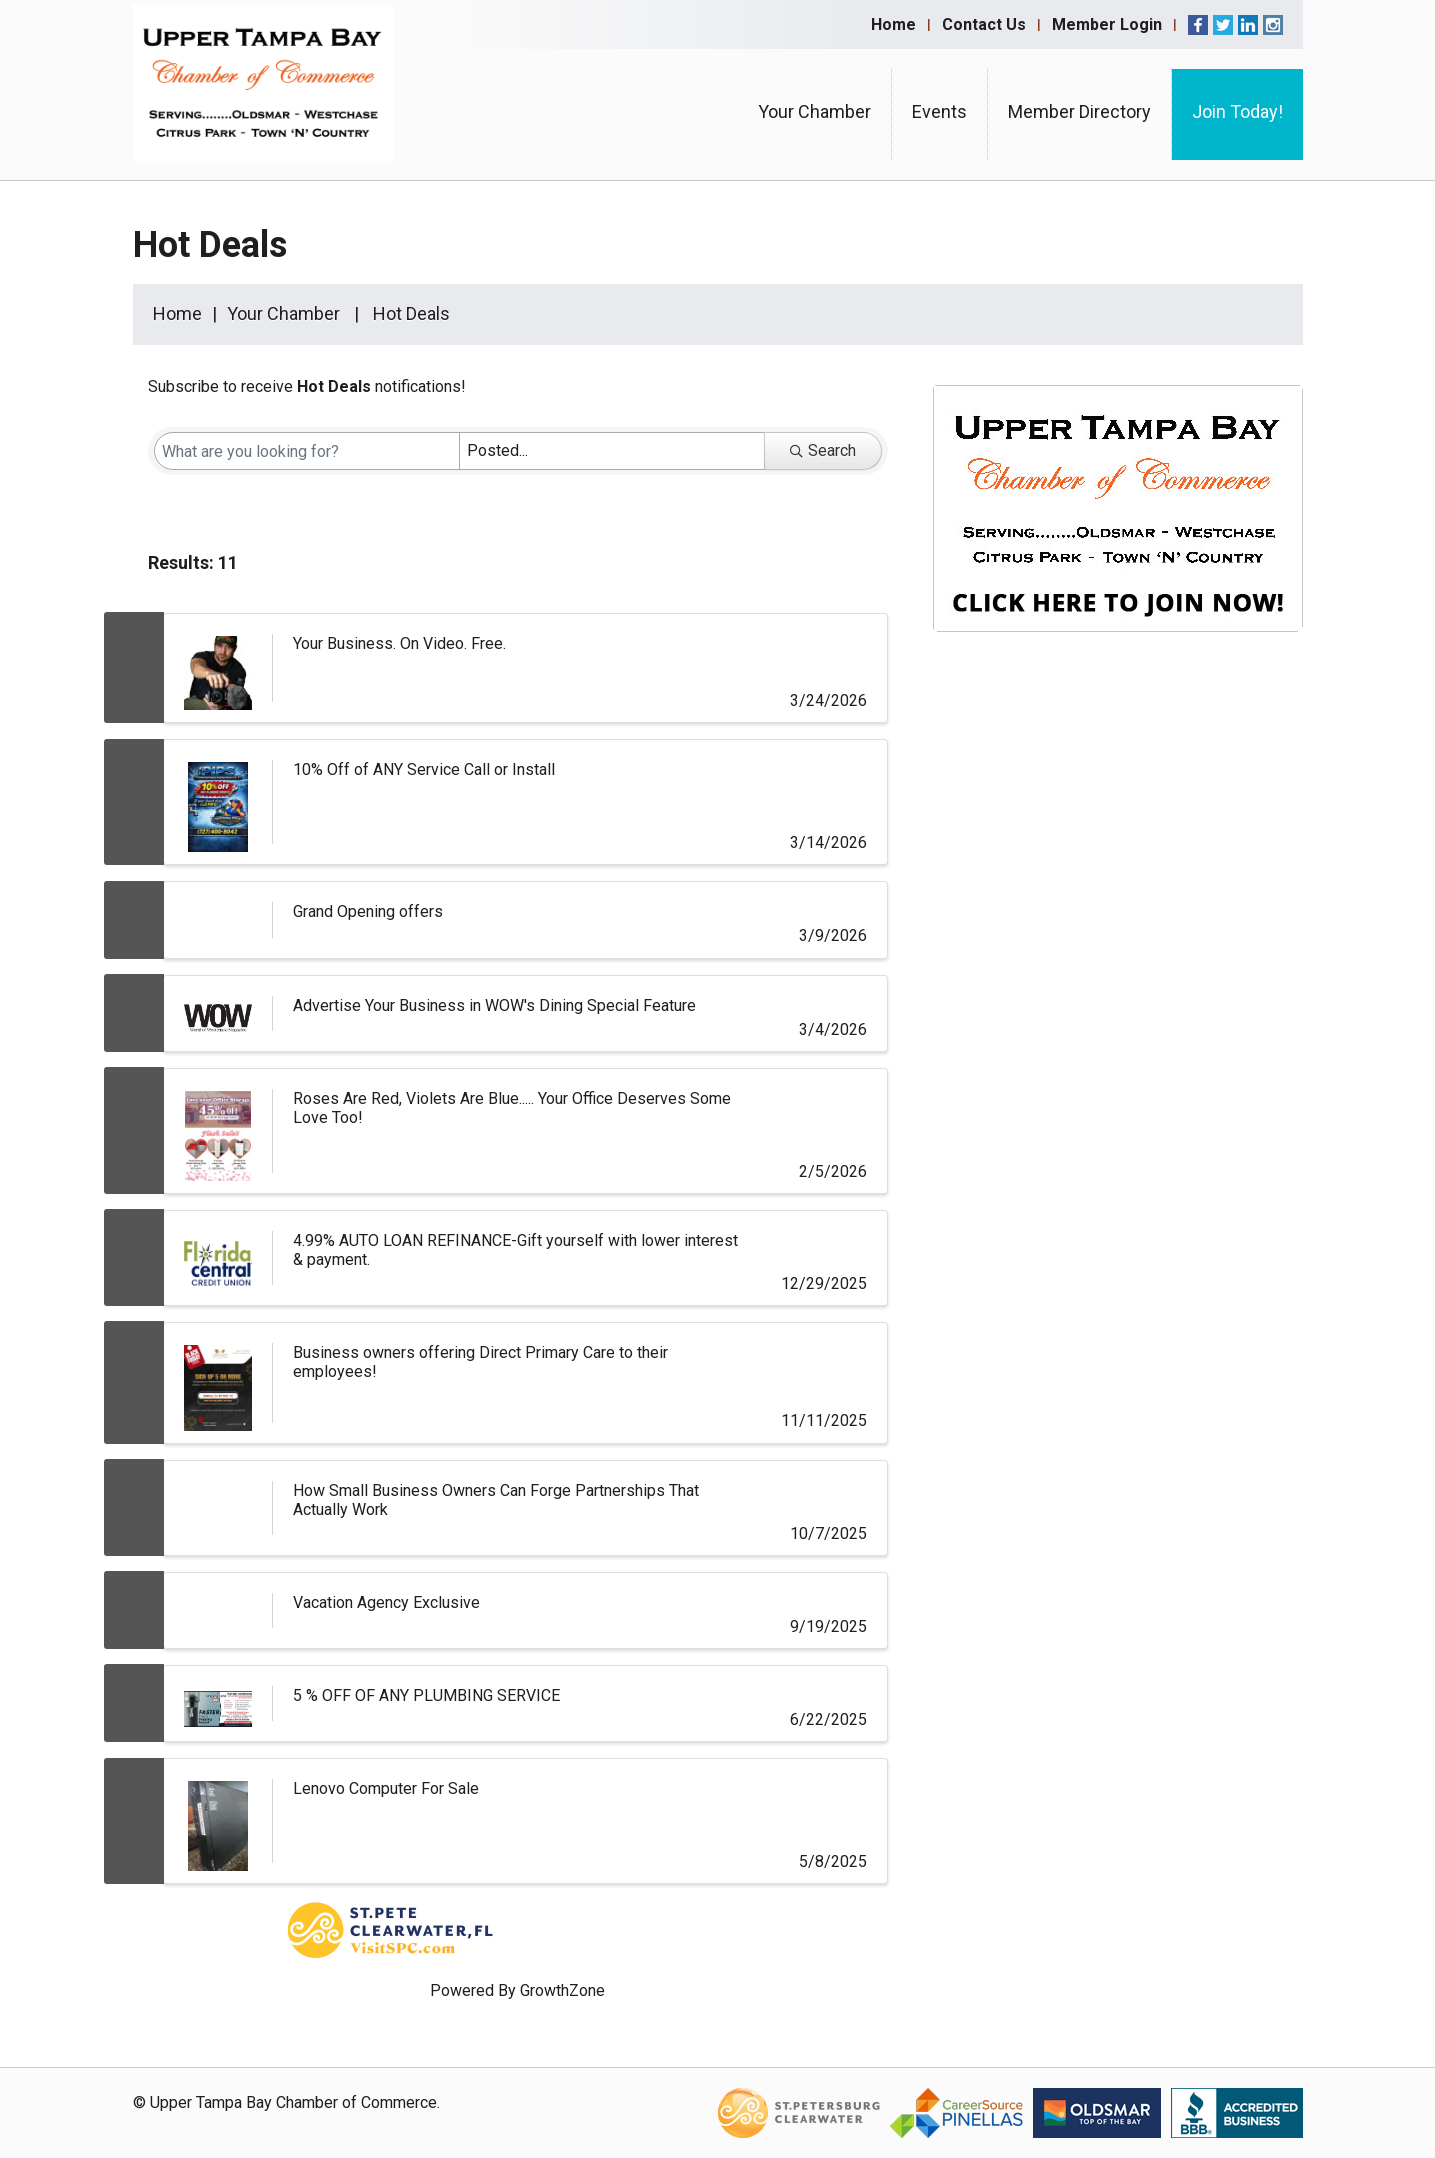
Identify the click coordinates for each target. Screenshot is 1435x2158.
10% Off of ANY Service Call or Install (424, 769)
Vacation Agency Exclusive (386, 1602)
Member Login (1107, 24)
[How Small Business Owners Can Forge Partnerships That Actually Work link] (218, 1508)
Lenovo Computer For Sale (386, 1788)
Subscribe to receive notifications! (307, 386)
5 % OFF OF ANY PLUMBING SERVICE (426, 1695)
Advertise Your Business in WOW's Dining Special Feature (494, 1005)
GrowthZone (562, 1990)
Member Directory (1079, 111)
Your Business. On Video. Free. (399, 643)
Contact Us (984, 24)
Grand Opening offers (368, 911)
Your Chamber (814, 111)
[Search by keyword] (307, 451)
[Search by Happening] (612, 451)
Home (893, 24)
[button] (833, 567)
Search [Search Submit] (823, 450)
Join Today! (1237, 111)
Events (939, 111)
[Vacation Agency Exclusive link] (218, 1610)
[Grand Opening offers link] (218, 919)
